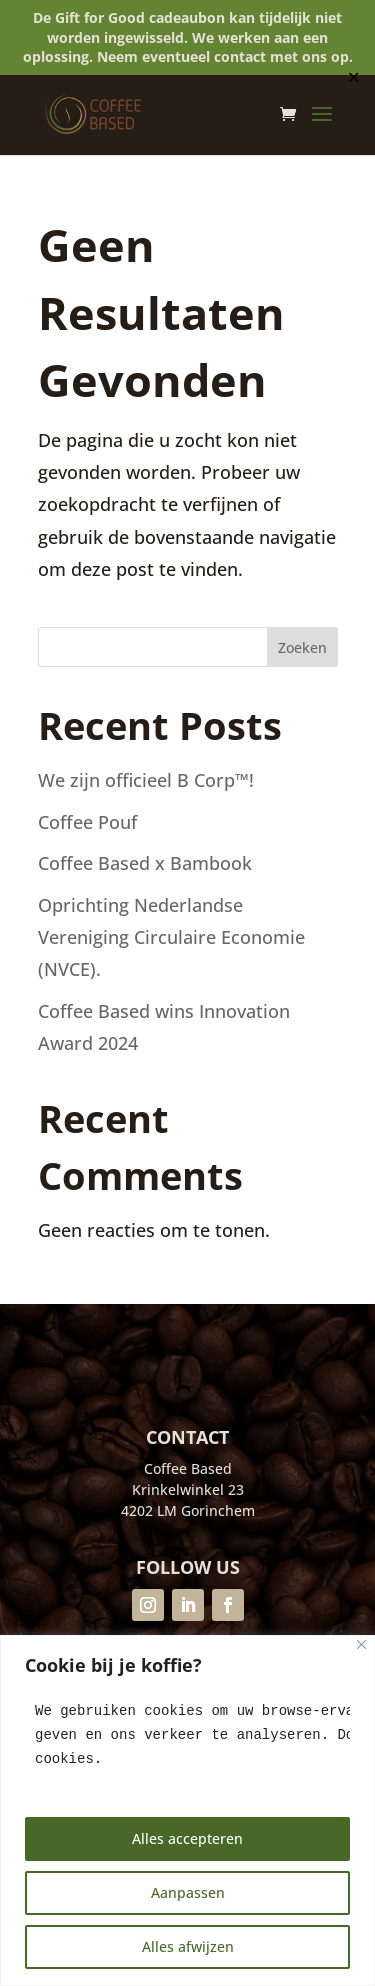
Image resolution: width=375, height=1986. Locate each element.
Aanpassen (188, 1892)
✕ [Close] (353, 77)
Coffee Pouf (87, 822)
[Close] (361, 1644)
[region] (187, 1810)
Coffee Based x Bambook (145, 863)
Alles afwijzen (188, 1946)
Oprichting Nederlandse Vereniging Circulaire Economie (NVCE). (171, 937)
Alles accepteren (187, 1838)
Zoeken (302, 647)
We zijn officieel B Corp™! (148, 780)
